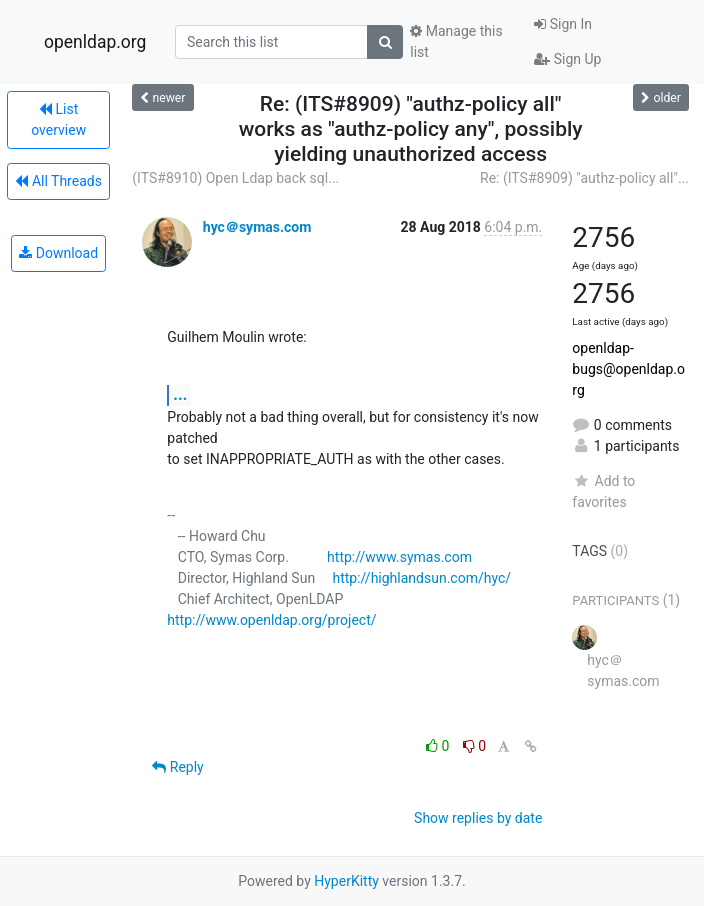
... (180, 394)
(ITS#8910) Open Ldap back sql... (235, 178)
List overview (58, 119)
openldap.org (95, 42)
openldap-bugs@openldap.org (628, 369)
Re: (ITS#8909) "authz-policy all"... (584, 178)
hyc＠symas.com (257, 227)
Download (58, 253)
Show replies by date (478, 818)
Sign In (563, 24)
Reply (177, 767)
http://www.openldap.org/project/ (271, 620)
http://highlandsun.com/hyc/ (421, 578)
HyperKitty (346, 881)
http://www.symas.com (399, 557)
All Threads (58, 181)
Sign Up (567, 59)
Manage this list (456, 41)
